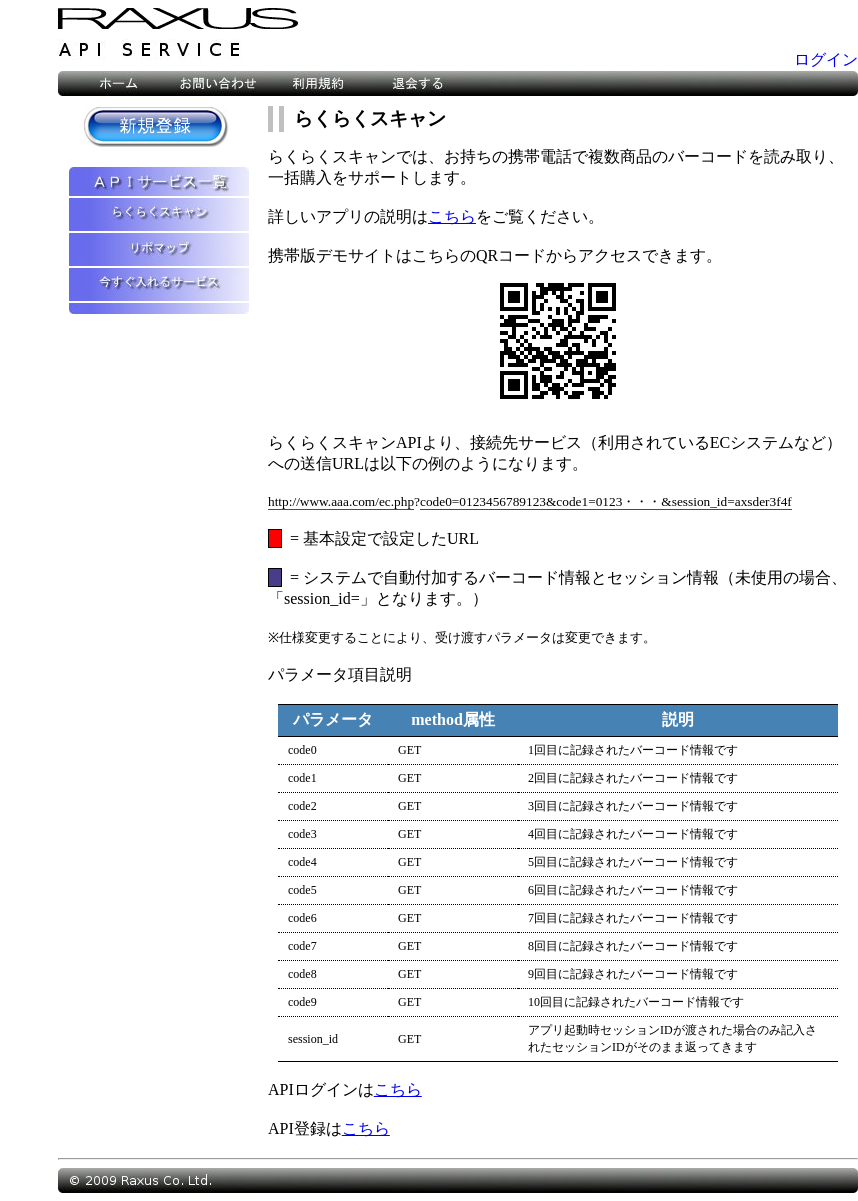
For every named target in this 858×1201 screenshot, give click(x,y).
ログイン (826, 59)
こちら (452, 216)
